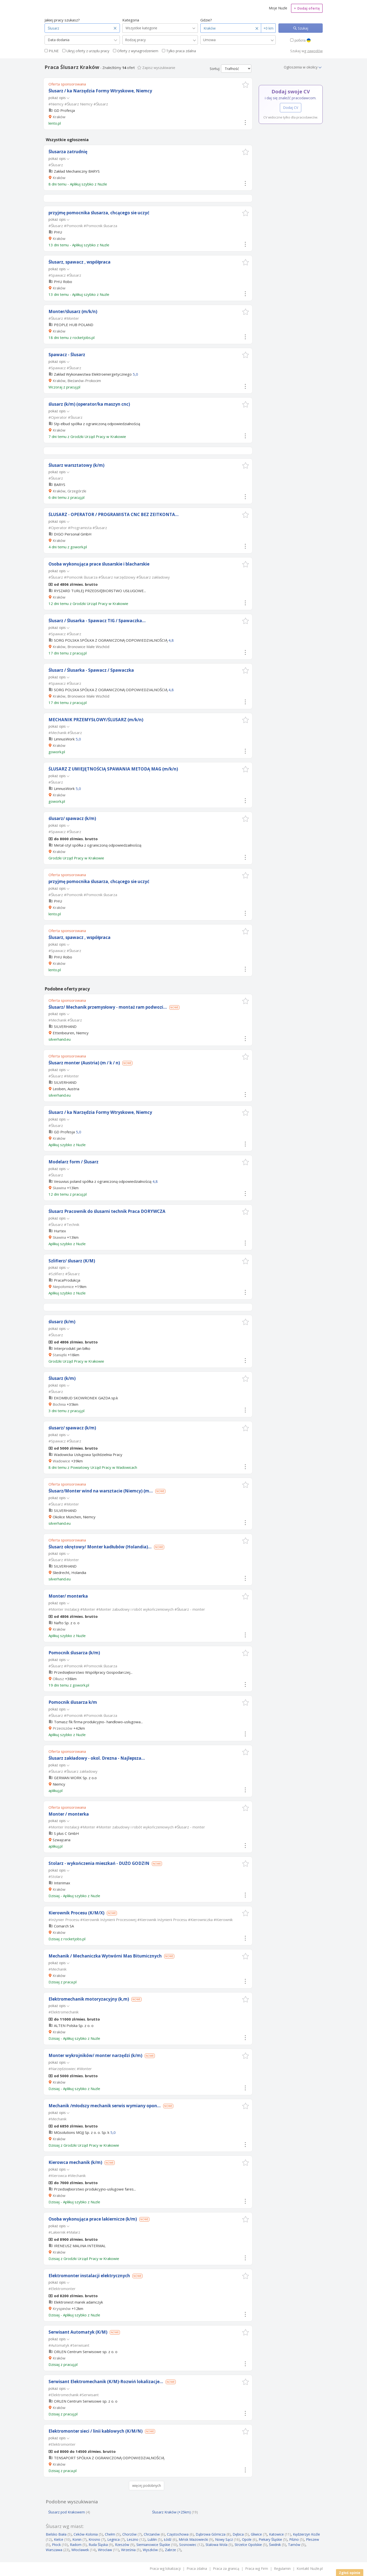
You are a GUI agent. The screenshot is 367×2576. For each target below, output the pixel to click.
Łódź (168, 2539)
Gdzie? (206, 19)
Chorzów (129, 2534)
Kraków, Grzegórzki (69, 490)
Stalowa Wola (216, 2544)
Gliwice (256, 2534)
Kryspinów (62, 2308)
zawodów (315, 51)
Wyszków (150, 2549)
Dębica (238, 2534)
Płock (56, 2544)
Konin (76, 2539)
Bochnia (59, 1404)
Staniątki (60, 1354)
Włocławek (80, 2549)
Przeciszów (62, 1728)
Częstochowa (178, 2534)
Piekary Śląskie (270, 2539)
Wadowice (61, 1460)
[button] (245, 84)
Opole (247, 2539)
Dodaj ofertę (307, 8)
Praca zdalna (197, 2568)
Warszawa (54, 2549)
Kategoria (130, 19)
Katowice (276, 2534)
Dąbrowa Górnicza (210, 2534)
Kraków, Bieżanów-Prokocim (77, 380)
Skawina (59, 1187)
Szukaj (302, 28)
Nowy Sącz (224, 2539)
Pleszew (312, 2539)
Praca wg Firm (256, 2568)
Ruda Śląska (98, 2544)
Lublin (152, 2539)
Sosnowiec (187, 2544)
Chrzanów (152, 2534)
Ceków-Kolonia (86, 2534)
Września (128, 2549)
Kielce (58, 2539)
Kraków (59, 116)
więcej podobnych (146, 2485)
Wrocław (105, 2549)
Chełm (110, 2534)
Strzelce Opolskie (248, 2544)
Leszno (132, 2539)
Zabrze (170, 2549)
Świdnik (275, 2544)
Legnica (113, 2539)
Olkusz (58, 1678)
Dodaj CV (290, 107)
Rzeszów (122, 2544)
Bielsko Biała (56, 2534)
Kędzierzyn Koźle (306, 2534)
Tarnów (294, 2544)
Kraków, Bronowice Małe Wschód (81, 646)
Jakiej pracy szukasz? (62, 19)
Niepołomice (63, 1286)
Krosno (94, 2539)
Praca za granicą (226, 2568)
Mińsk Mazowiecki (193, 2539)
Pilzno (294, 2539)
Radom (75, 2544)
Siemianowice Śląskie (153, 2544)
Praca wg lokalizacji (165, 2568)
